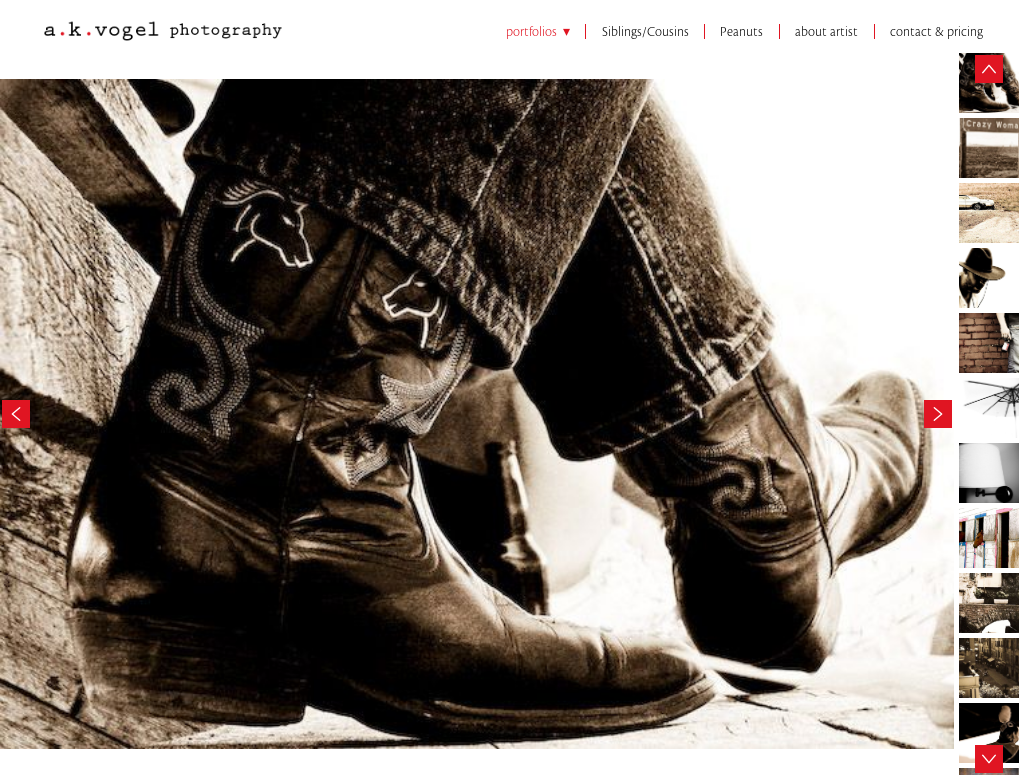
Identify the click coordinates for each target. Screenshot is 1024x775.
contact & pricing (936, 32)
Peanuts (741, 32)
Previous (16, 408)
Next (938, 408)
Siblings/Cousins (645, 32)
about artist (826, 32)
